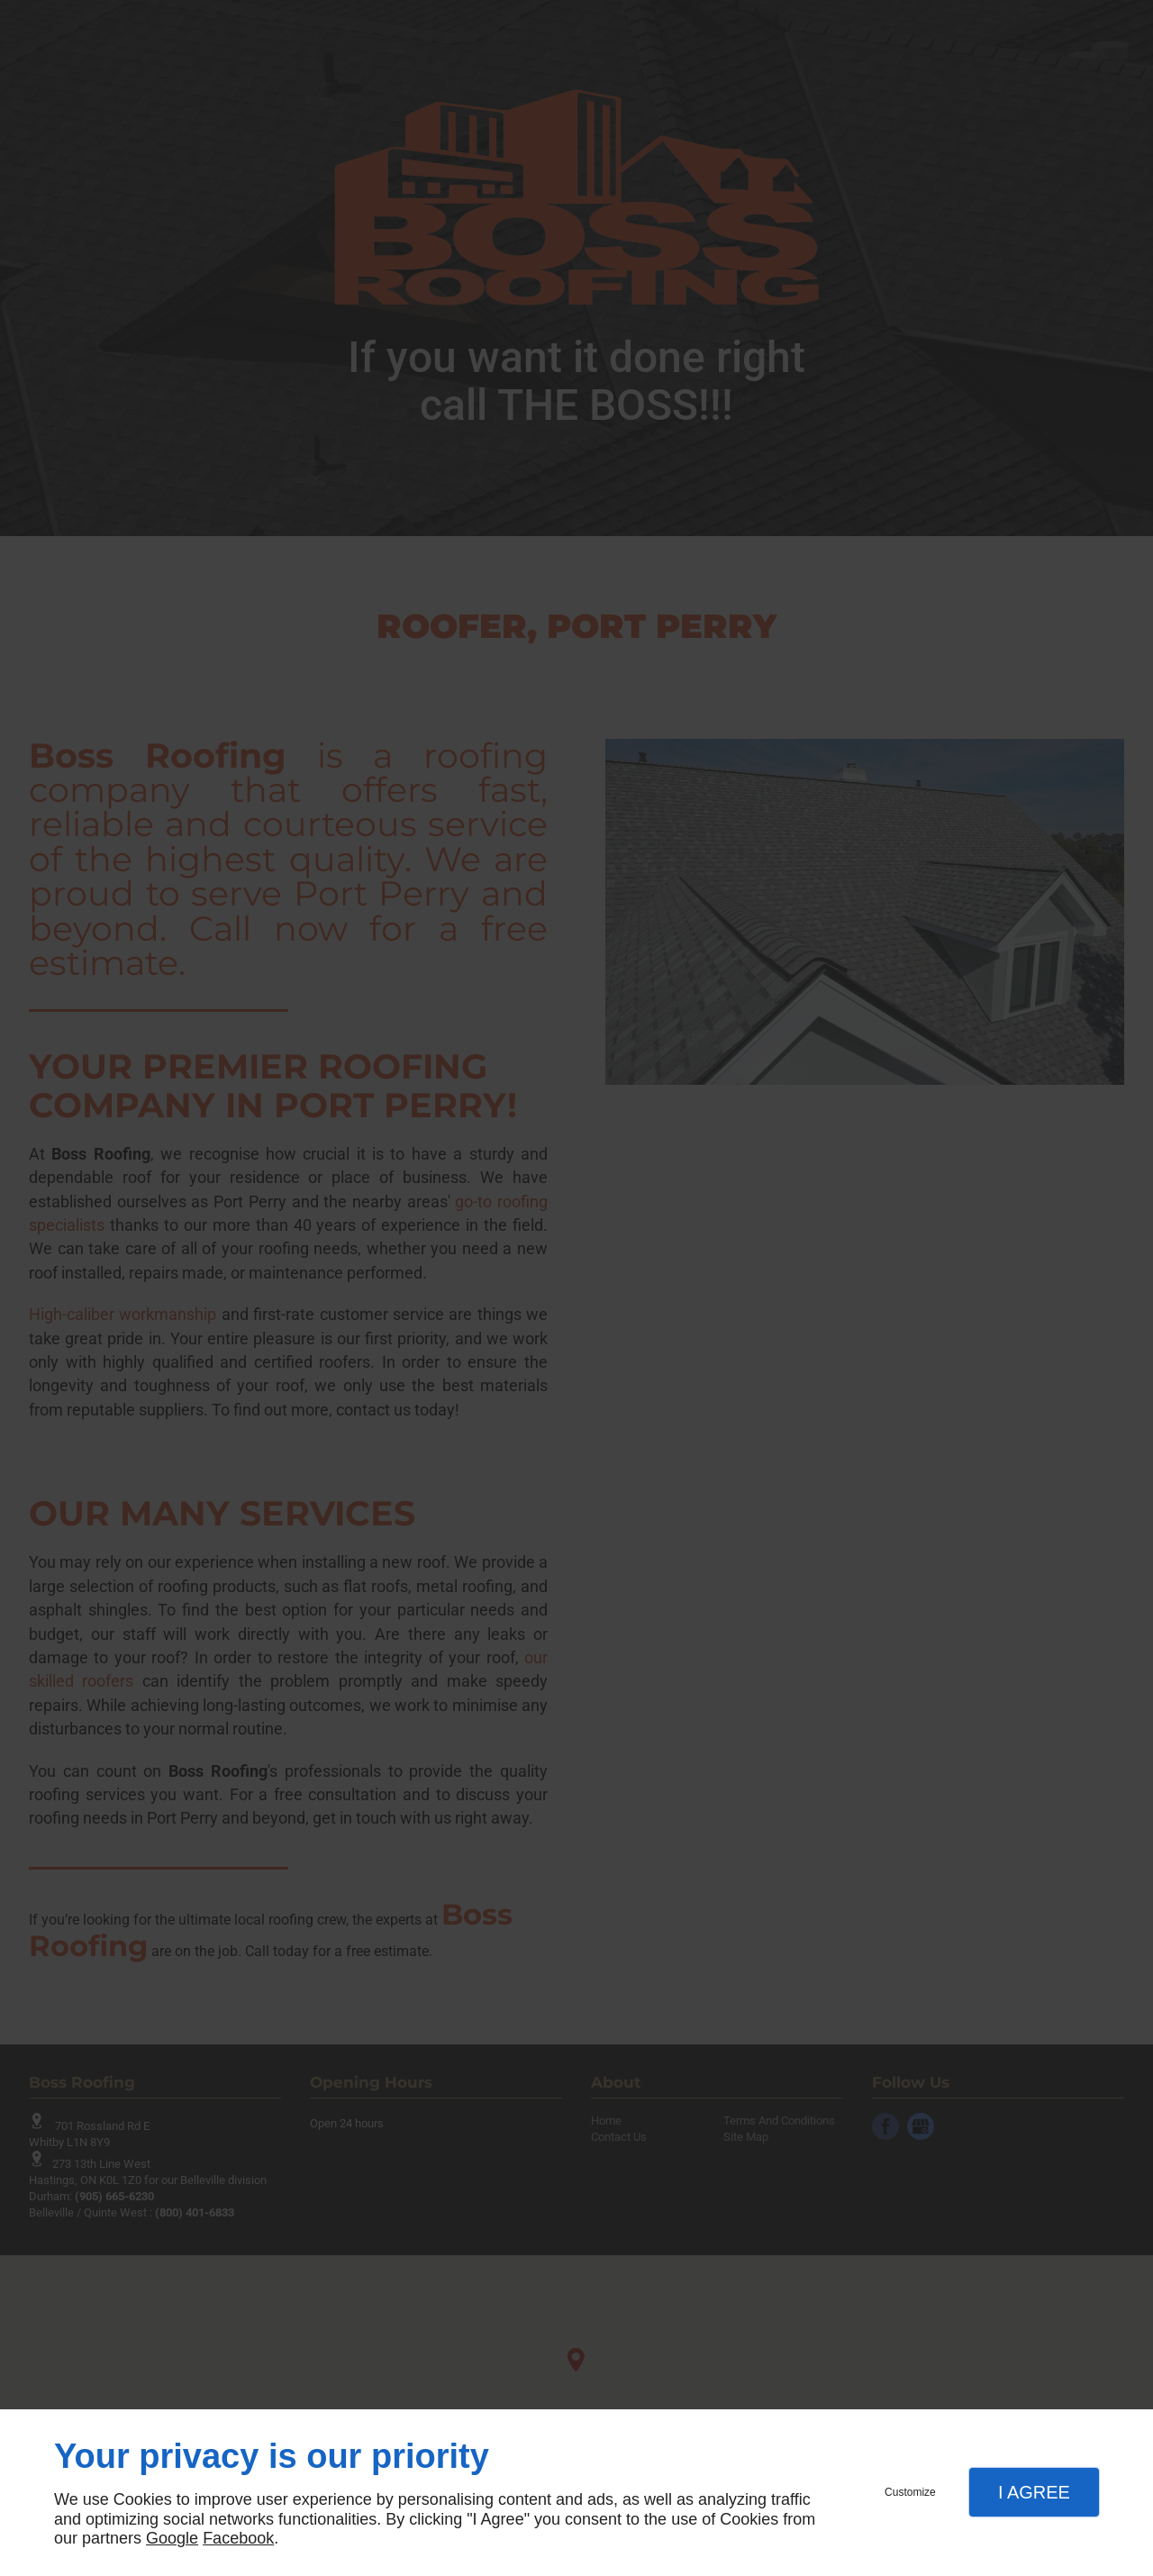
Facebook (238, 2538)
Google (172, 2538)
